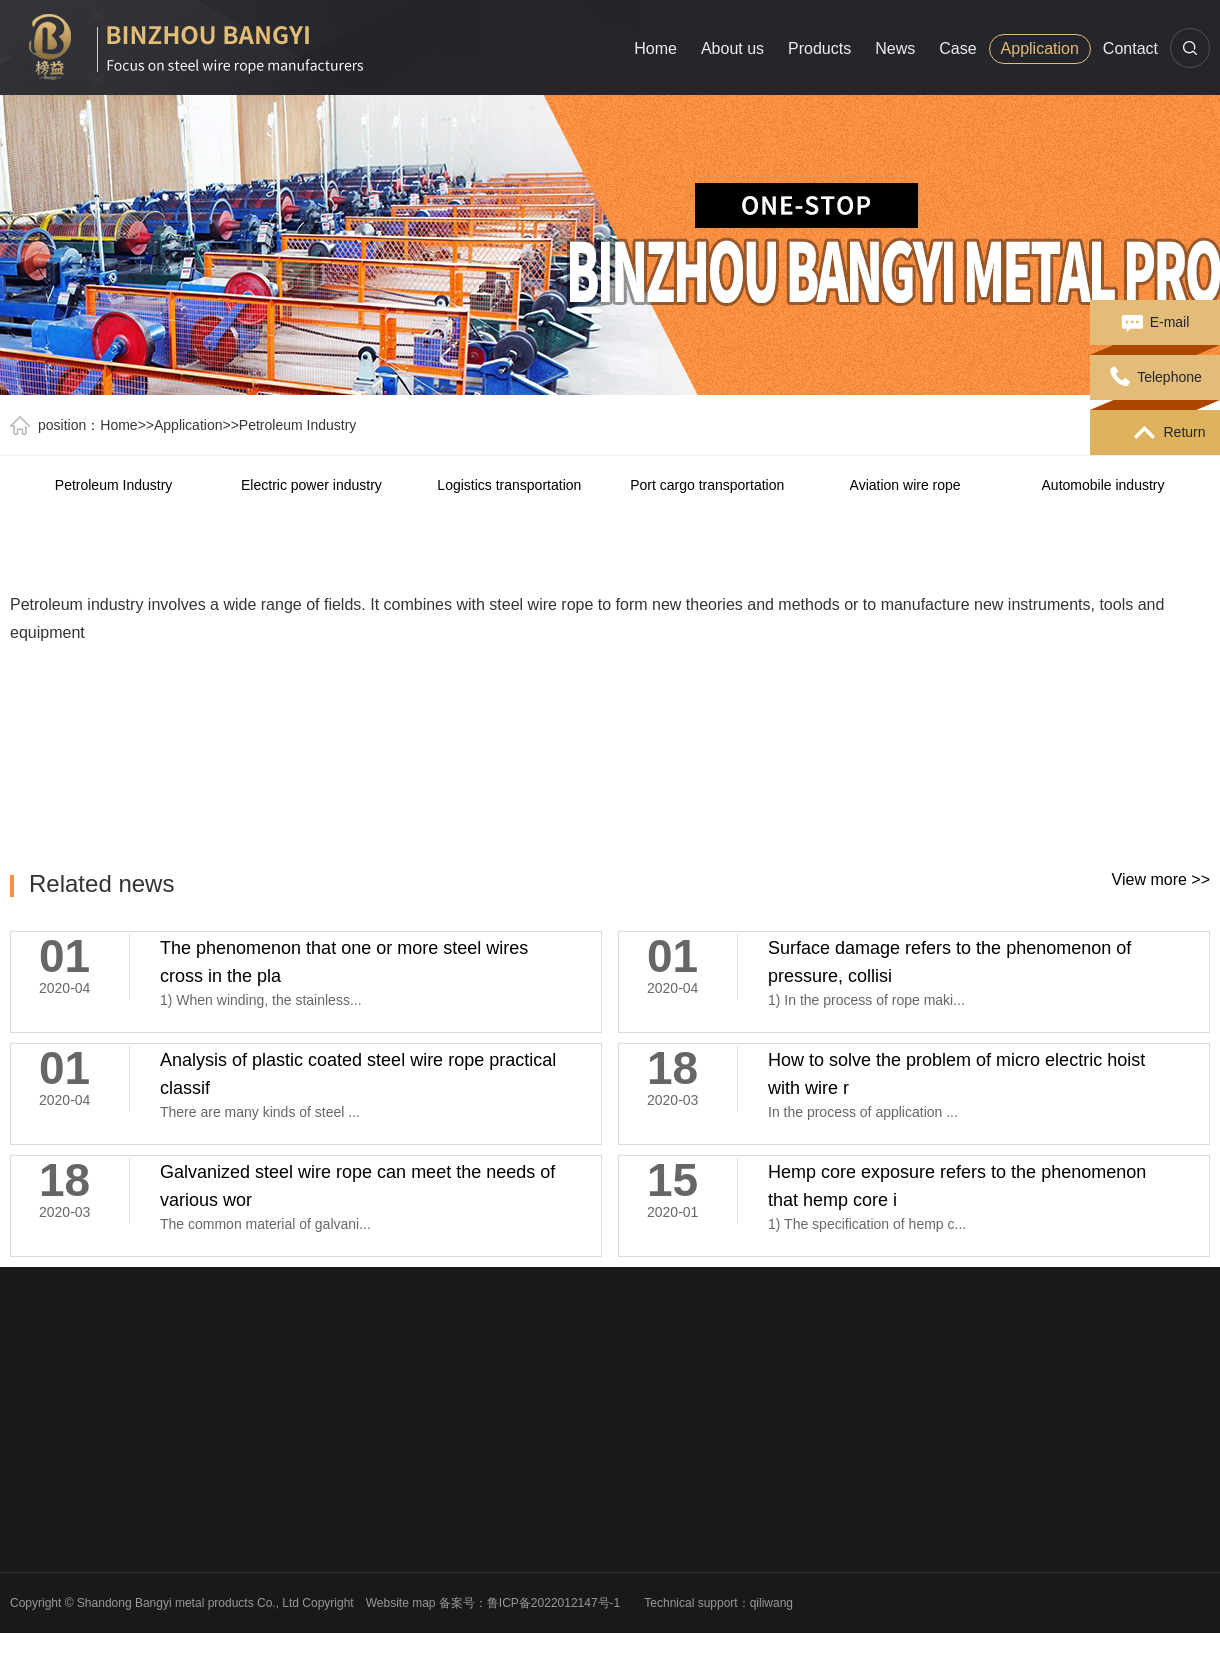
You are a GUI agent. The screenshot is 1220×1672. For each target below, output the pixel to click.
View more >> (1161, 879)
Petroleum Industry (298, 425)
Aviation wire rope (905, 485)
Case (957, 48)
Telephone (1155, 378)
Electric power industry (311, 485)
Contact (1130, 48)
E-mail (1155, 323)
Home (655, 48)
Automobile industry (1103, 485)
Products (819, 48)
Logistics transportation (509, 485)
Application (1040, 48)
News (895, 48)
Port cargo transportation (708, 485)
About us (732, 48)
